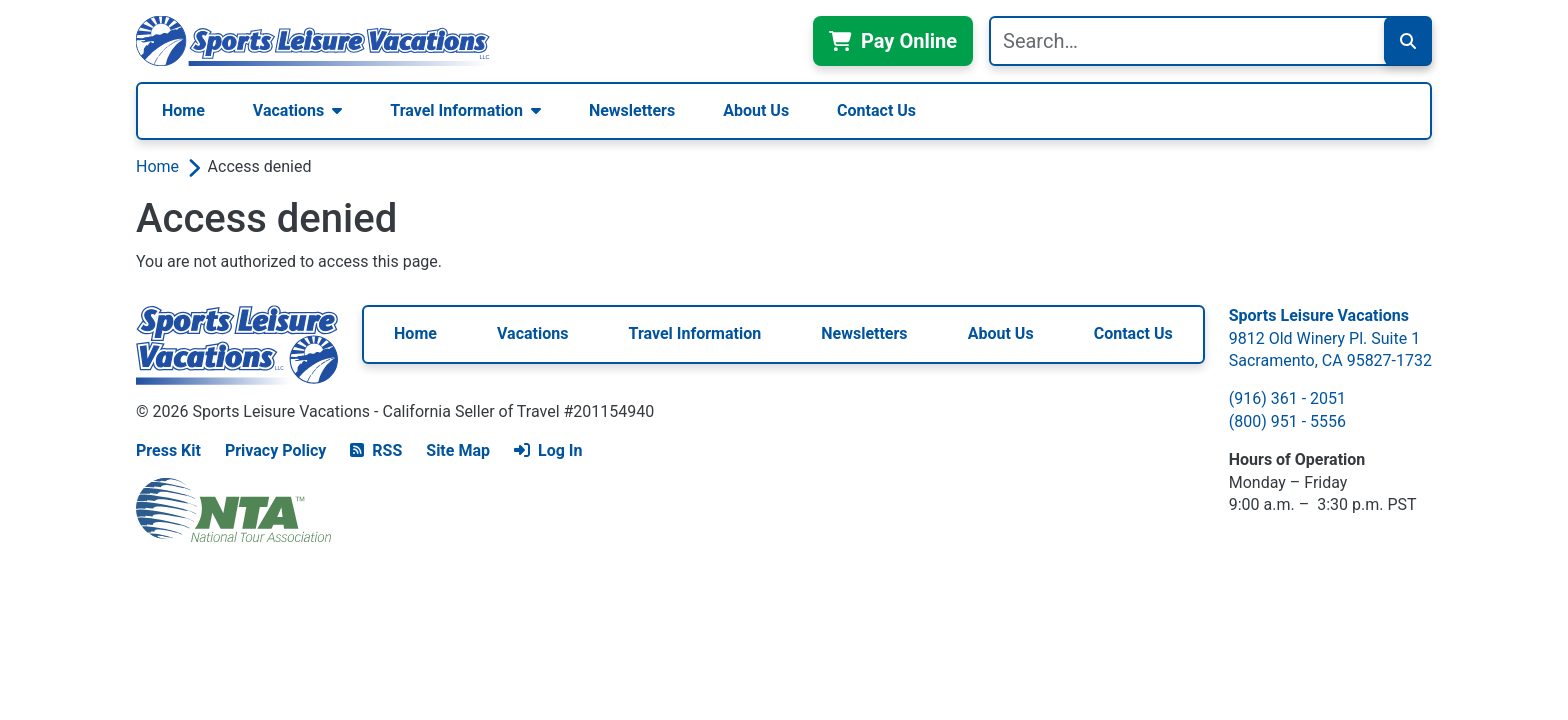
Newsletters (632, 110)
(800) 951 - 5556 (1287, 421)
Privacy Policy (275, 450)
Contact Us (876, 110)
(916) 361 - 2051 (1287, 398)
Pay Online (893, 41)
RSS (376, 450)
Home (183, 110)
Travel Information (456, 110)
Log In (548, 450)
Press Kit (168, 450)
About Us (756, 110)
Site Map (458, 450)
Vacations (288, 110)
